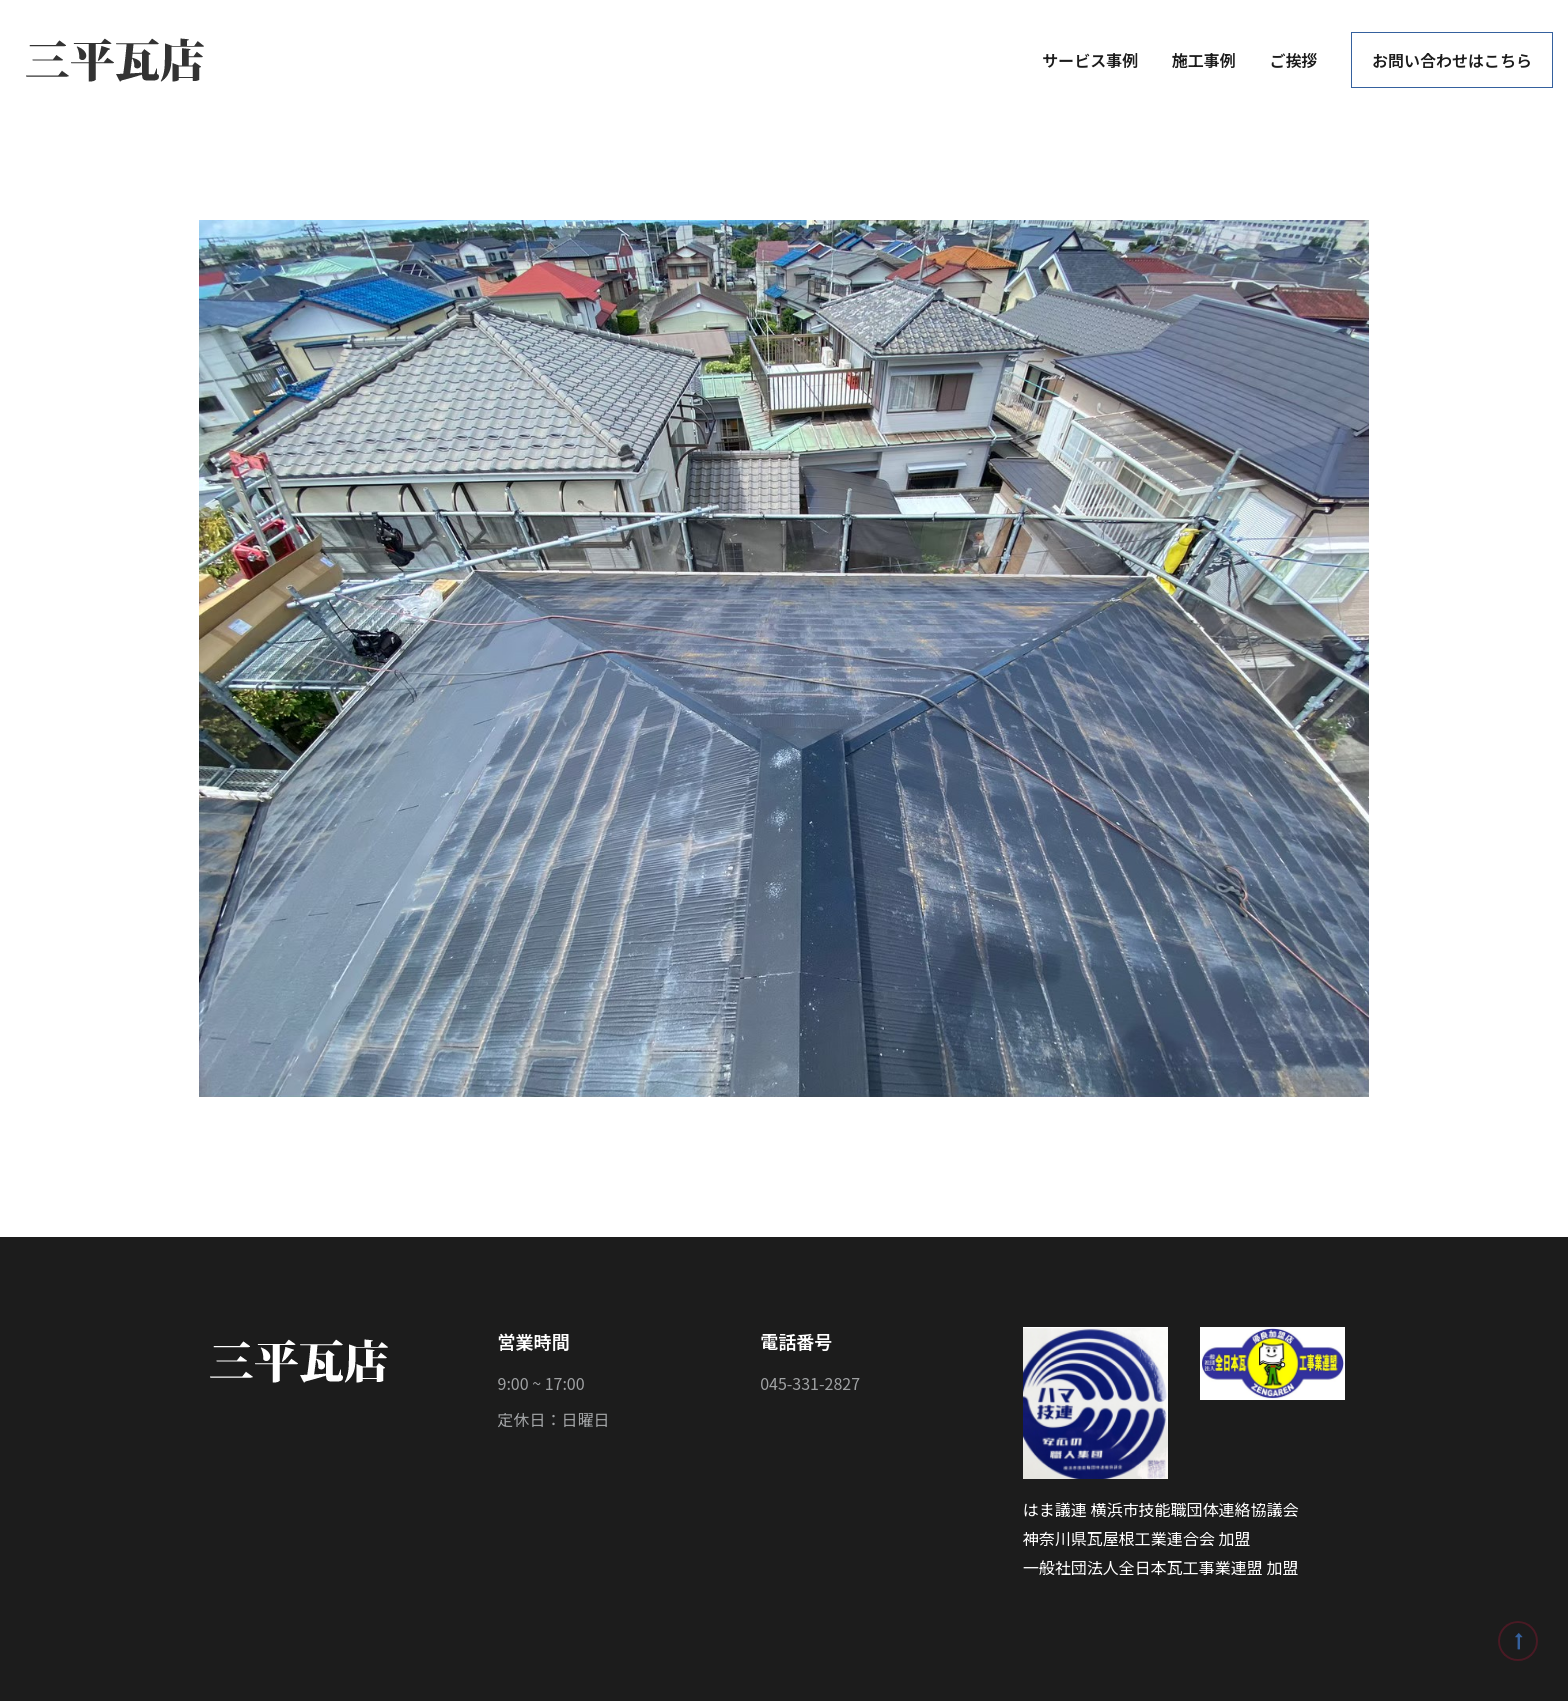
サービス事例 (1090, 60)
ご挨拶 (1293, 60)
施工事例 (1204, 60)
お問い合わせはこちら (1452, 60)
